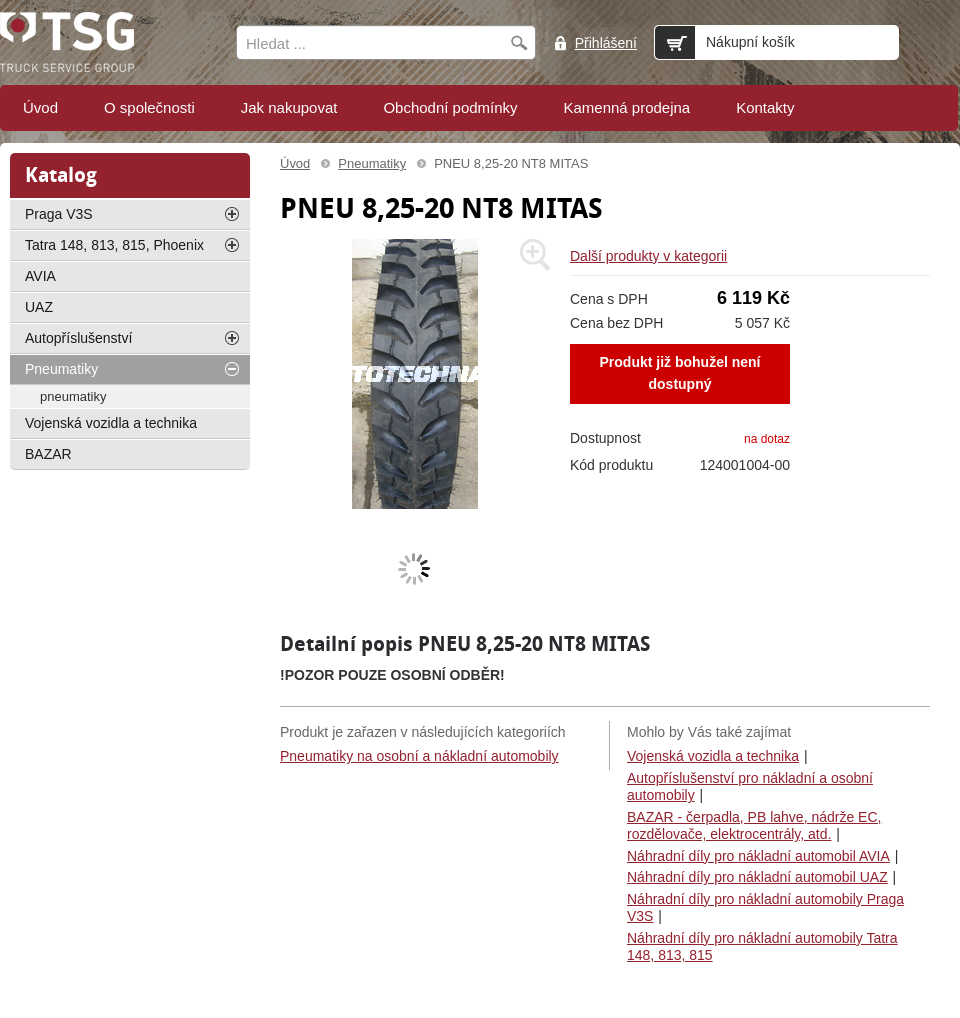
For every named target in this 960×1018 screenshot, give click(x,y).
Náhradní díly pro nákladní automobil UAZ (757, 877)
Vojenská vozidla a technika (713, 756)
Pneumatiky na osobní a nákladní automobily (419, 756)
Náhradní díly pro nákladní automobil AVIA (758, 856)
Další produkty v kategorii (648, 256)
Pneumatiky (372, 163)
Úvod (295, 163)
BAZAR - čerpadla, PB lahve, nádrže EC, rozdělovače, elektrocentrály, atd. (754, 826)
